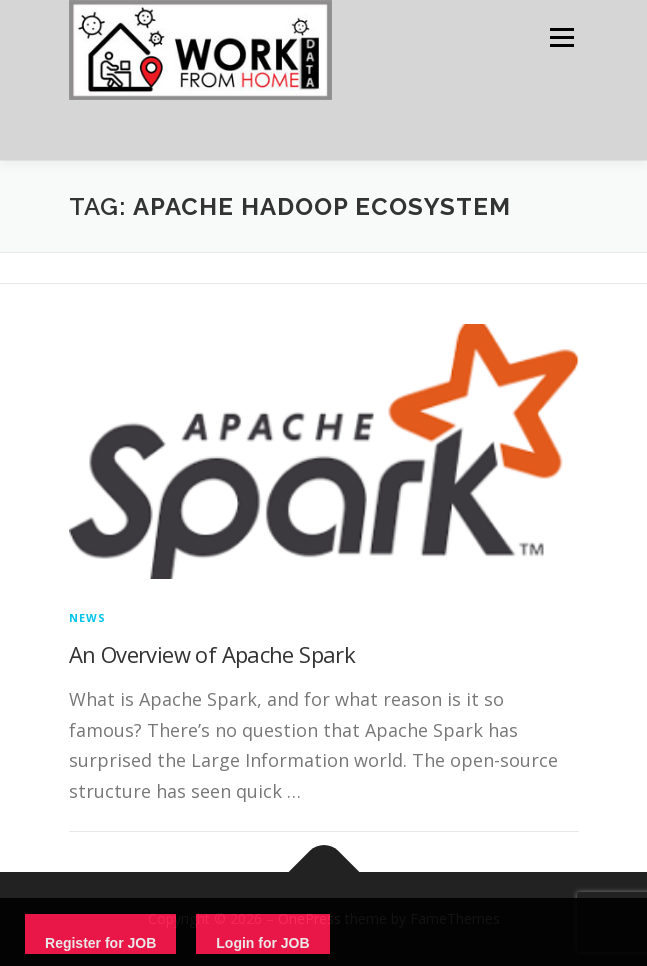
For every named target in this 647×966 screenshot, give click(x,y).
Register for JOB (100, 943)
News (88, 617)
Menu (560, 37)
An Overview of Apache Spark (212, 654)
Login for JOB (262, 943)
